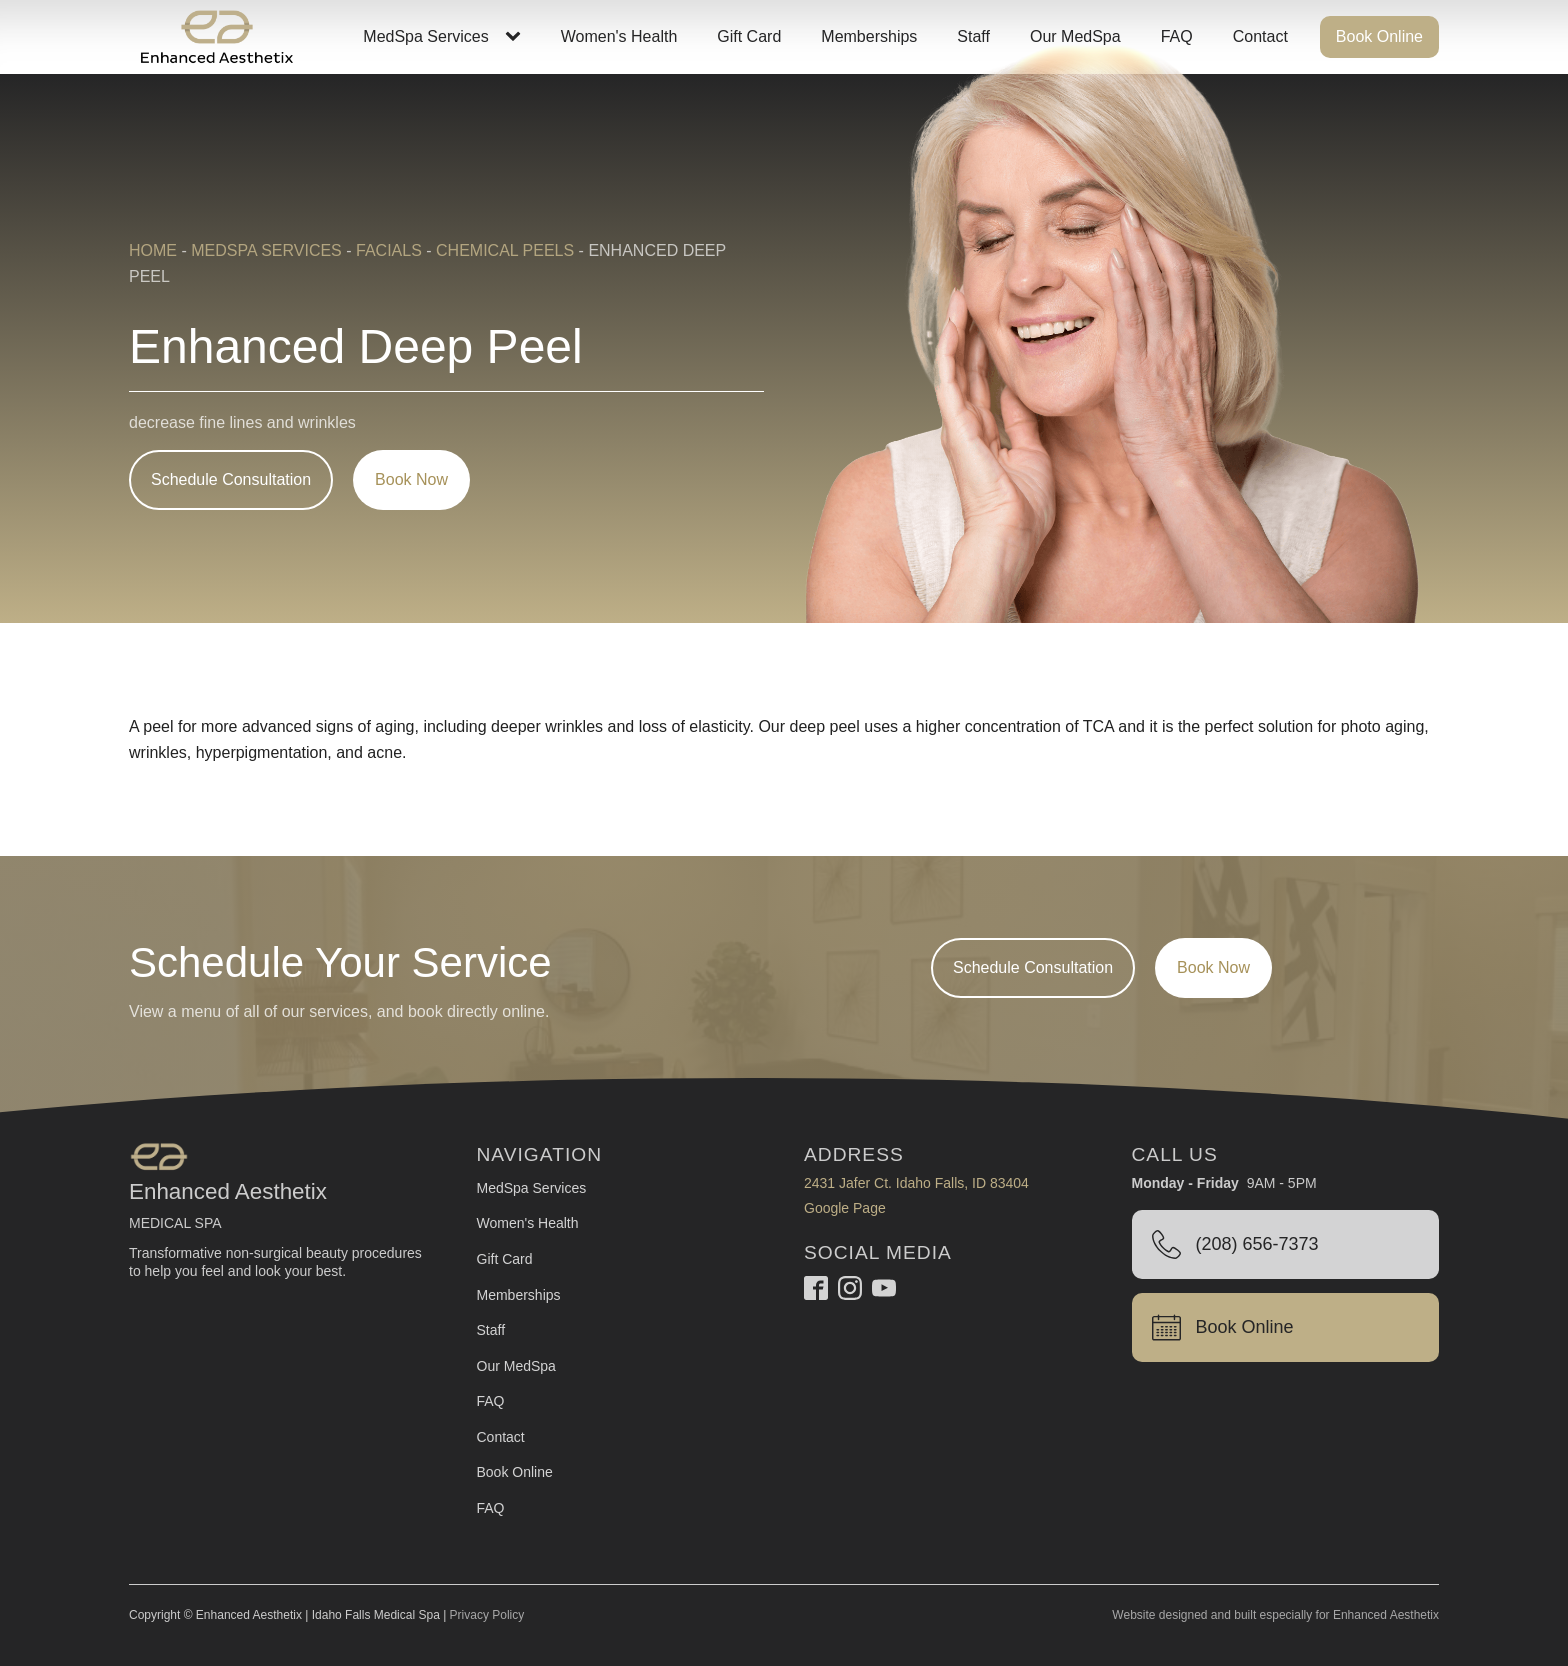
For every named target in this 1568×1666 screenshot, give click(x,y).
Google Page (845, 1208)
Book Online (1379, 36)
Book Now (411, 479)
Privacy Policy (487, 1615)
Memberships (869, 36)
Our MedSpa (1075, 36)
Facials (389, 250)
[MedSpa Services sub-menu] (517, 37)
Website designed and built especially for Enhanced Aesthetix (1275, 1615)
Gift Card (749, 36)
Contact (1260, 36)
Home (153, 250)
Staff (973, 36)
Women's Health (619, 36)
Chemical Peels (505, 250)
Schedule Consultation (231, 479)
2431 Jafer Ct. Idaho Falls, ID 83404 (916, 1183)
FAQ (1177, 36)
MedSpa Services (425, 36)
